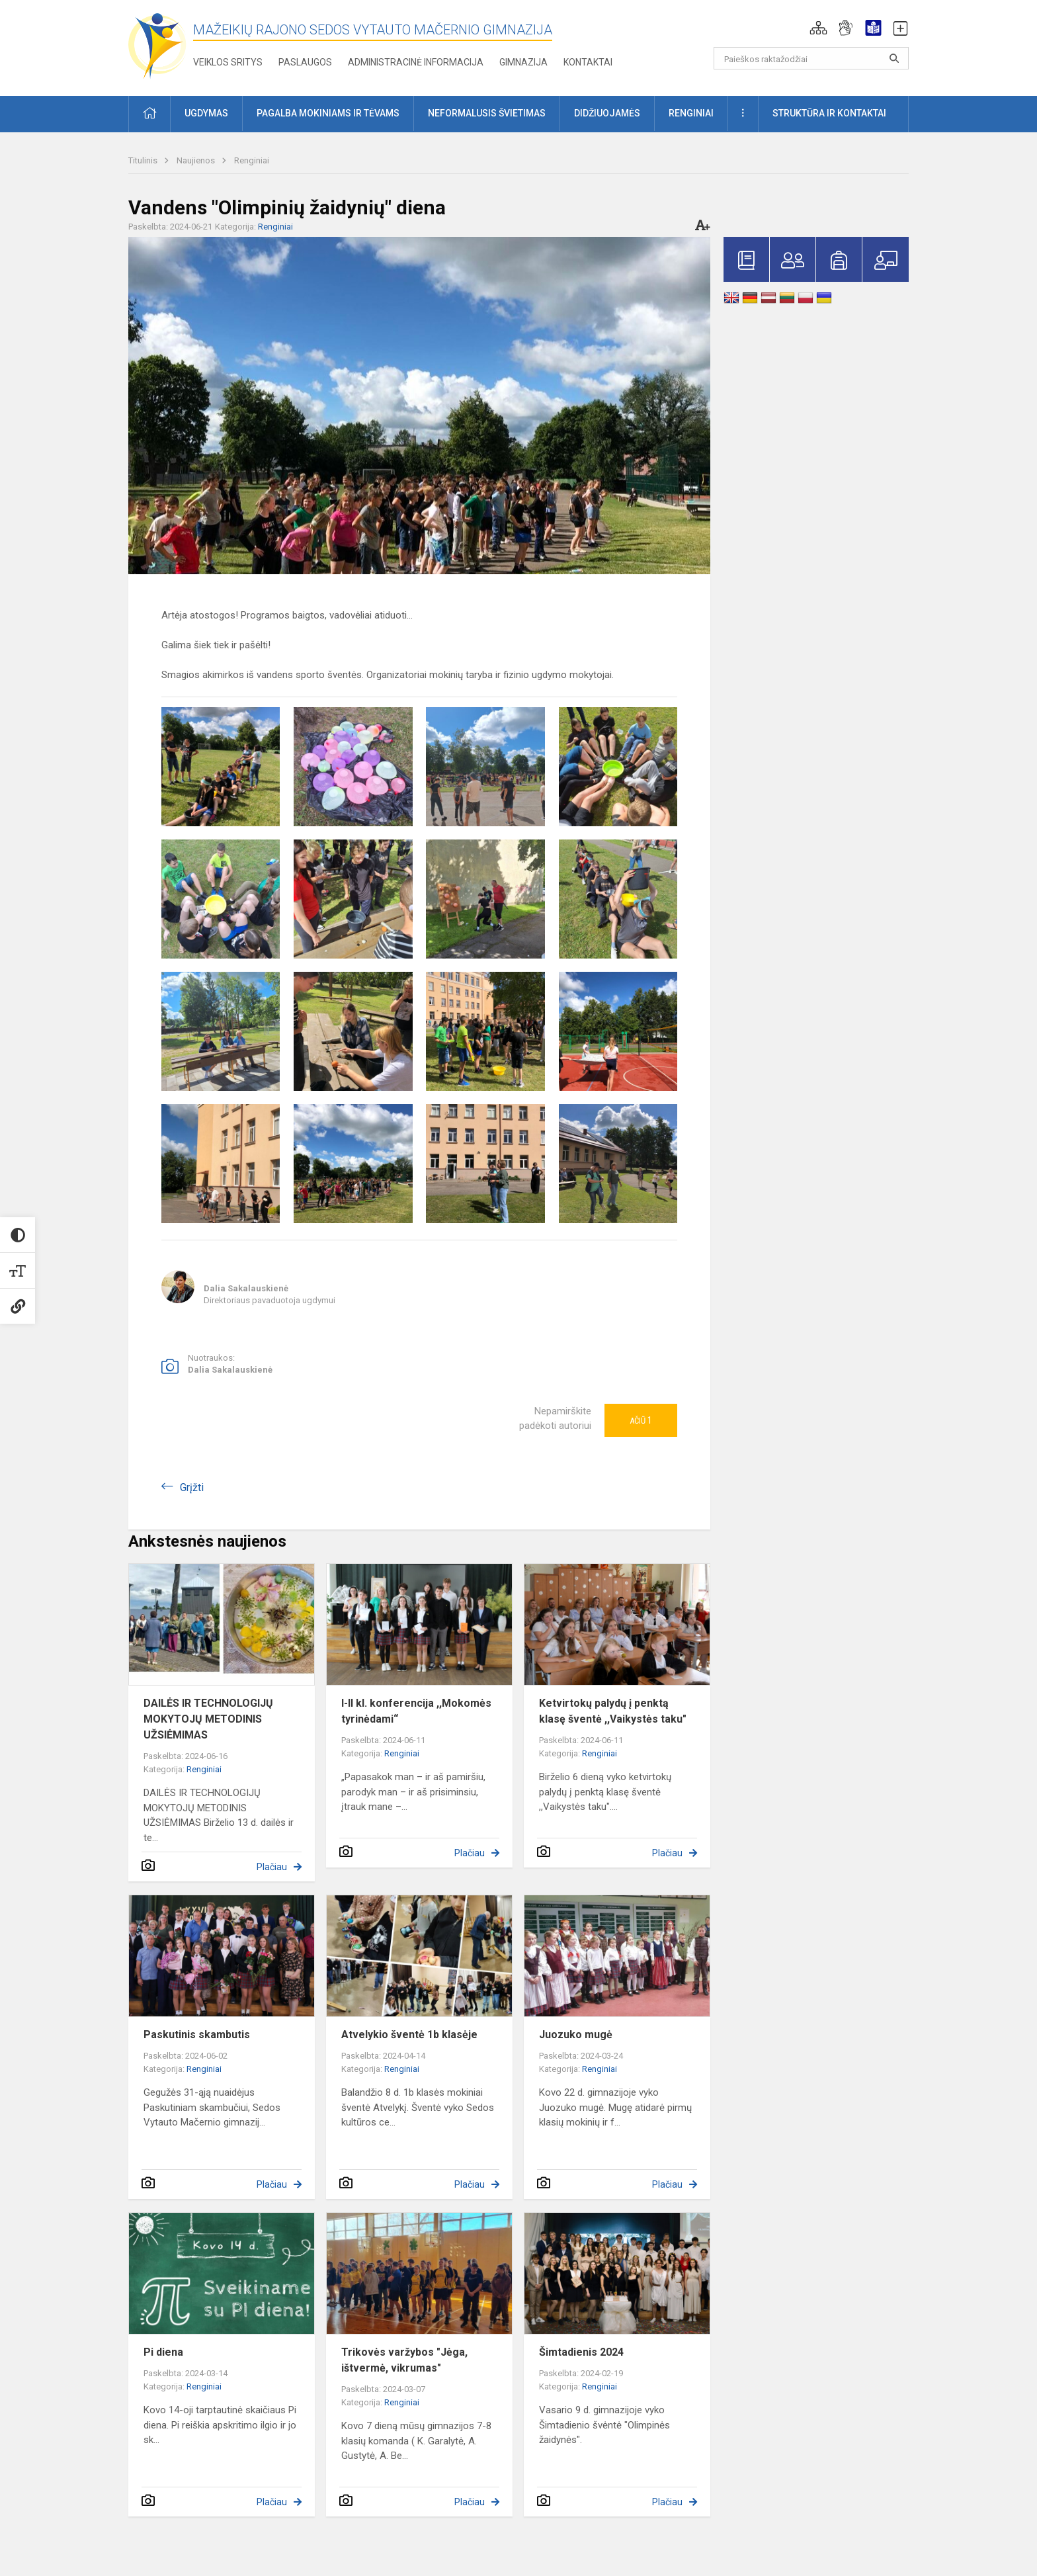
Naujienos (197, 160)
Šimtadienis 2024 (581, 2352)
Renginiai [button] (691, 113)
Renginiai (251, 160)
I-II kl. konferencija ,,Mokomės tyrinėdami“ (416, 1711)
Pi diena (163, 2352)
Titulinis (143, 160)
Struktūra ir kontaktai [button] (829, 113)
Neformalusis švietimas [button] (487, 113)
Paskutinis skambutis (197, 2034)
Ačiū (641, 1420)
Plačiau (272, 1867)
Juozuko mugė (575, 2034)
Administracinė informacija (415, 62)
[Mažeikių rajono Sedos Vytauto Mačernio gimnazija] (157, 45)
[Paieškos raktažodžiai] (811, 58)
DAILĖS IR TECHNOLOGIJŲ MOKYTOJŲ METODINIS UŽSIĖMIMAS (208, 1719)
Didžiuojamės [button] (607, 113)
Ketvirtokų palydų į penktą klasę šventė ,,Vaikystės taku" (612, 1711)
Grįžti (192, 1487)
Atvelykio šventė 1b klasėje (409, 2034)
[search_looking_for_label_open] (894, 58)
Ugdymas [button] (206, 113)
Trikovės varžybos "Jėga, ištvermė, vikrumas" (404, 2360)
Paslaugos (305, 62)
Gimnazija (523, 62)
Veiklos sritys (228, 62)
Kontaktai (587, 62)
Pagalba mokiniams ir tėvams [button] (328, 113)
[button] (818, 28)
